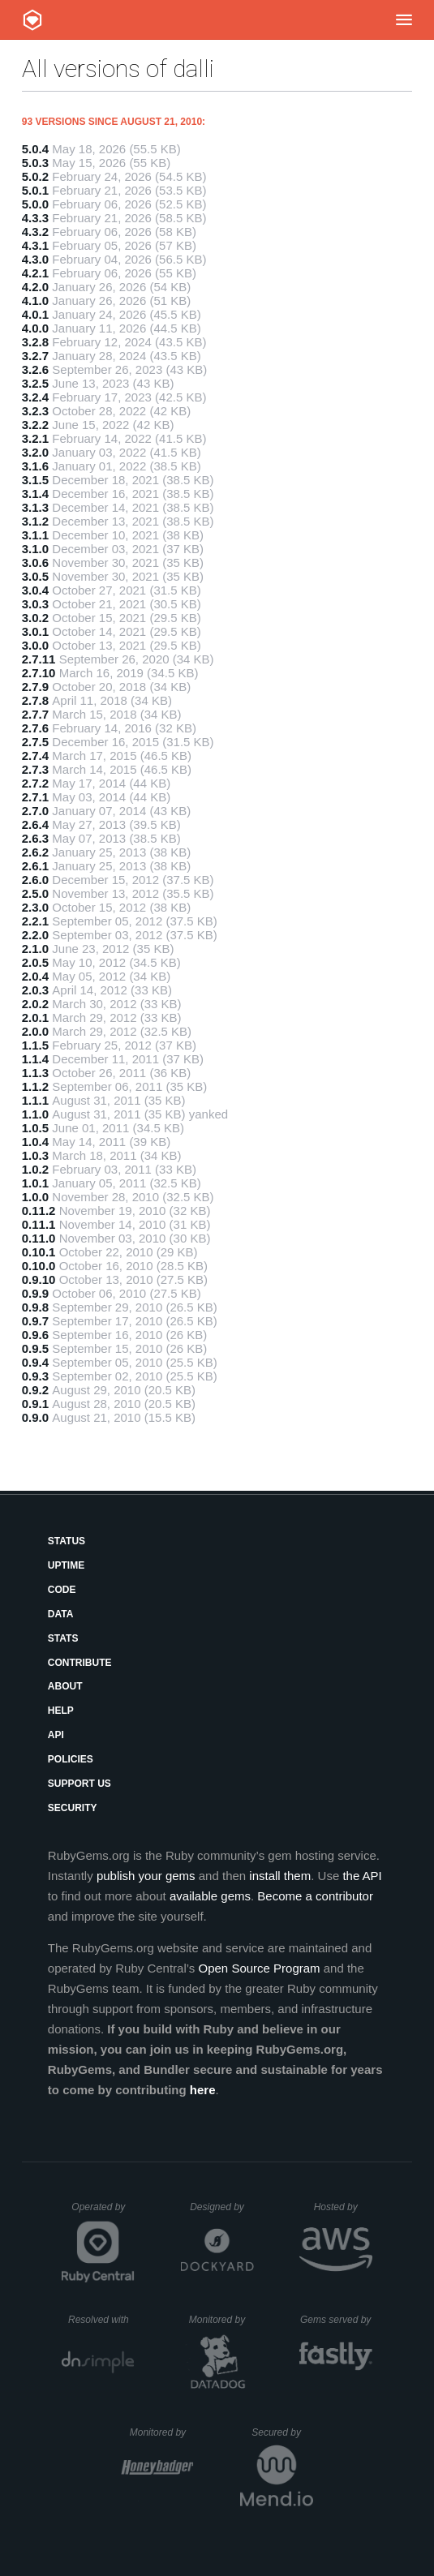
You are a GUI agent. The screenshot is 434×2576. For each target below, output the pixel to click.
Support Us (79, 1783)
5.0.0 (35, 204)
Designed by (221, 2207)
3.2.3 (35, 411)
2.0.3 (35, 990)
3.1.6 (35, 466)
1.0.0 (35, 1197)
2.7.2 (35, 783)
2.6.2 (35, 852)
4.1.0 (35, 300)
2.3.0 (35, 907)
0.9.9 (35, 1293)
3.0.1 (35, 631)
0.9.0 (35, 1417)
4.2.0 (35, 287)
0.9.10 (39, 1279)
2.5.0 (35, 893)
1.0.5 (35, 1128)
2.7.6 (35, 728)
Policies (70, 1759)
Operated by (103, 2212)
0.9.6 (35, 1335)
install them (280, 1876)
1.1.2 (35, 1086)
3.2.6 (35, 369)
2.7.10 (39, 673)
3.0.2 (35, 618)
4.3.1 (35, 245)
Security (72, 1808)
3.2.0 (35, 452)
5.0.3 (35, 163)
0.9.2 (35, 1390)
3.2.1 (35, 438)
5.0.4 (35, 149)
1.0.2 (35, 1169)
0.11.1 (39, 1224)
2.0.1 (35, 1017)
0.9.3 (35, 1376)
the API (361, 1876)
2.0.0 (35, 1031)
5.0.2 (35, 176)
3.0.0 (35, 645)
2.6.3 (35, 838)
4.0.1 (35, 314)
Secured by (281, 2432)
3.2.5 (35, 383)
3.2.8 (35, 342)
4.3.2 (35, 231)
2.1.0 (35, 948)
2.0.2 (35, 1004)
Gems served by (336, 2319)
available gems (210, 1896)
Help (61, 1710)
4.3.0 (35, 259)
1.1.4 (35, 1059)
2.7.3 (35, 769)
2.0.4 (35, 976)
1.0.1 (35, 1183)
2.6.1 (35, 866)
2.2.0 (35, 935)
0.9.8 (35, 1307)
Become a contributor (315, 1896)
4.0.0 (35, 328)
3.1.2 (35, 521)
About (65, 1686)
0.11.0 (39, 1238)
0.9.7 (35, 1321)
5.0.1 (35, 190)
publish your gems (146, 1876)
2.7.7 (35, 714)
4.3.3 (35, 218)
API (56, 1735)
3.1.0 (35, 549)
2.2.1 (35, 921)
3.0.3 (35, 604)
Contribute (80, 1662)
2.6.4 (35, 824)
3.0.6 (35, 562)
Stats (63, 1638)
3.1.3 (35, 507)
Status (66, 1541)
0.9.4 (35, 1362)
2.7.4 (35, 755)
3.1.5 (35, 480)
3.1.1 (35, 535)
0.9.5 (35, 1348)
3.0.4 (35, 590)
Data (61, 1614)
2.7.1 (35, 797)
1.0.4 (35, 1141)
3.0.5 (35, 576)
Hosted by (343, 2207)
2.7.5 (35, 742)
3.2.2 (35, 424)
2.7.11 (39, 659)
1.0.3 (35, 1155)
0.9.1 (35, 1403)
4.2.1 (35, 273)
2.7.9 (35, 686)
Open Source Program (259, 1968)
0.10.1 (39, 1252)
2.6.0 (35, 880)
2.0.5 (35, 962)
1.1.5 (35, 1045)
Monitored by (221, 2319)
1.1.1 (35, 1100)
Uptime (66, 1565)
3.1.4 (35, 493)
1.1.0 (35, 1114)
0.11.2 (39, 1210)
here (203, 2090)
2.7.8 (35, 700)
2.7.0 (35, 811)
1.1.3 (35, 1073)
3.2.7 (35, 356)
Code (62, 1589)
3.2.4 (35, 397)
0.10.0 (39, 1266)
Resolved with (101, 2319)
